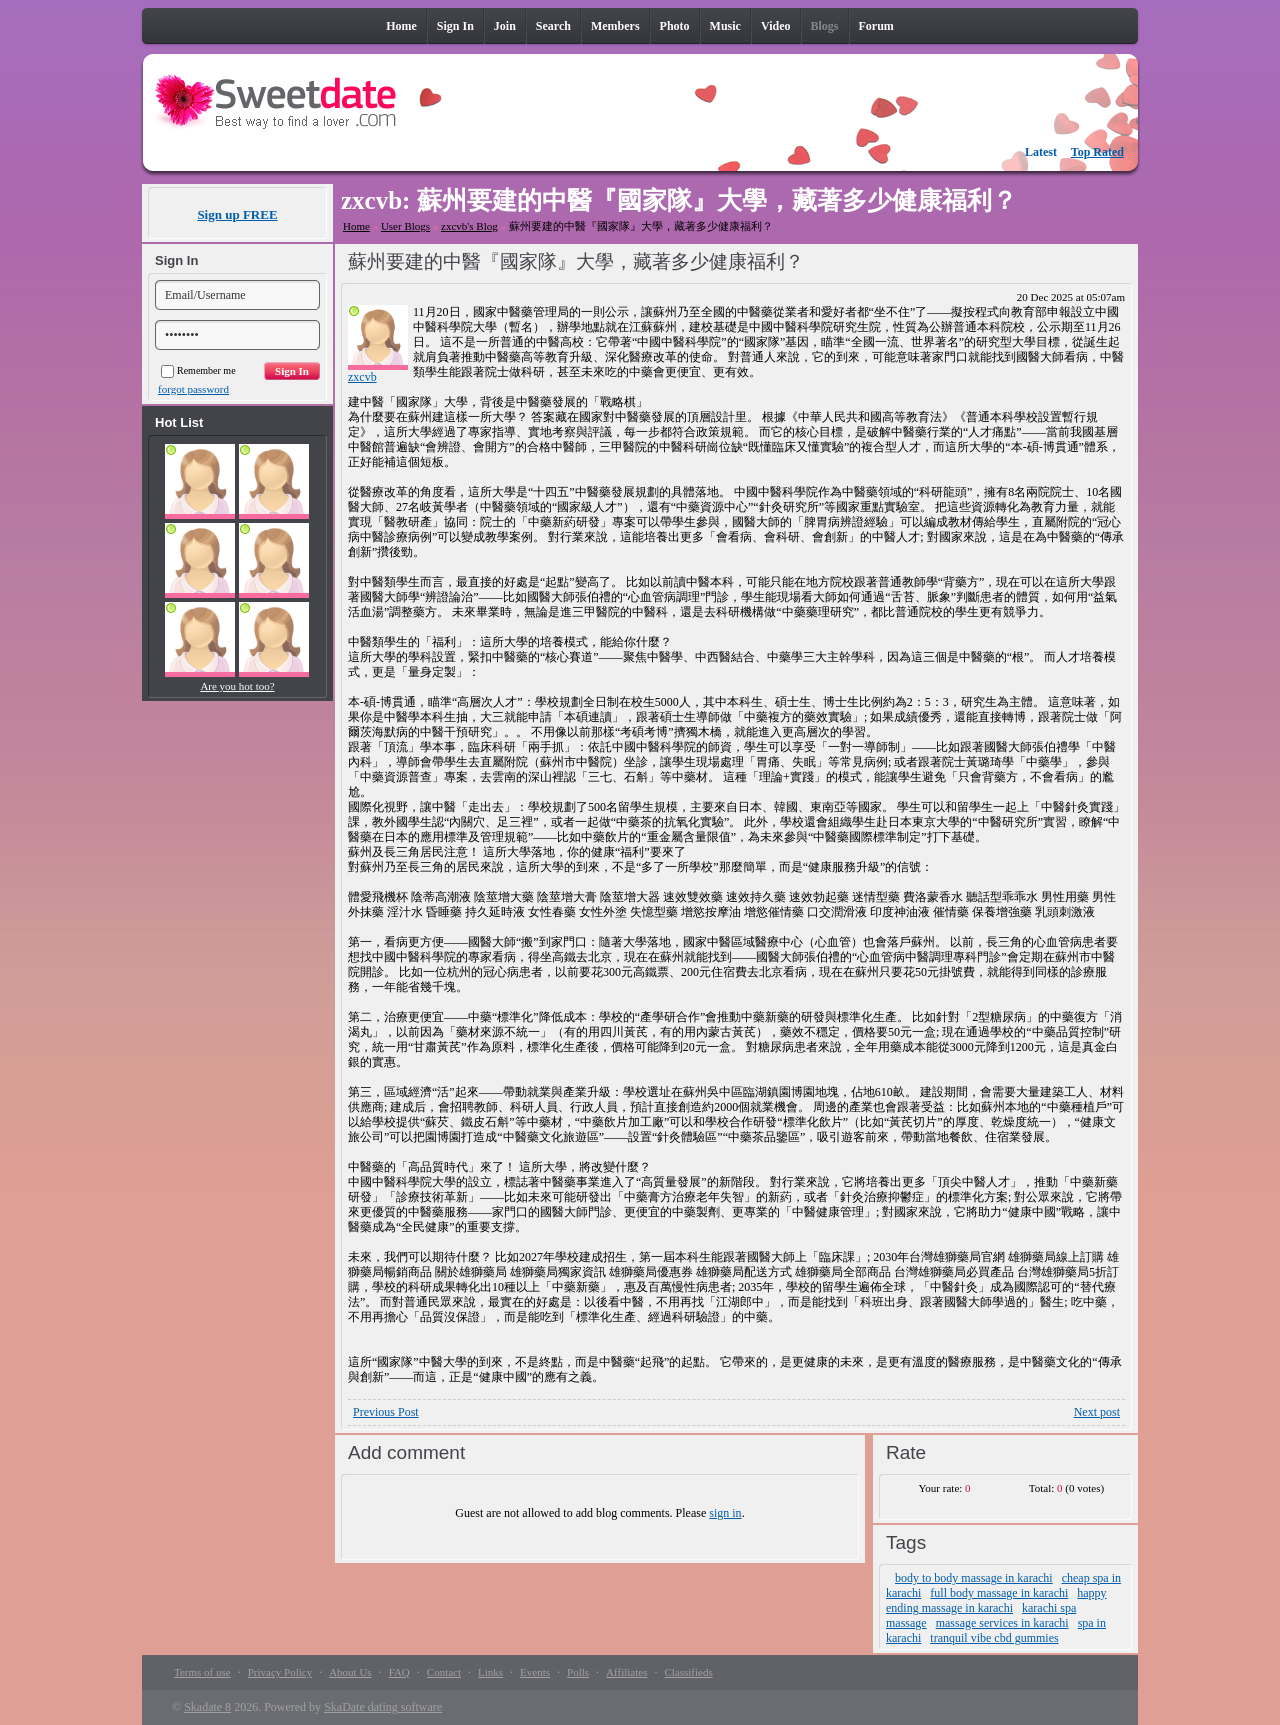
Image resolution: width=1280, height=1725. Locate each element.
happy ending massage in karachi (996, 1600)
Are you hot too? (237, 686)
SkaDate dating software (383, 1707)
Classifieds (688, 1672)
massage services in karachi (1002, 1623)
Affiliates (626, 1672)
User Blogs (405, 226)
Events (535, 1672)
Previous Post (386, 1412)
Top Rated (1097, 152)
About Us (350, 1672)
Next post (1097, 1412)
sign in (725, 1513)
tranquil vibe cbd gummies (994, 1638)
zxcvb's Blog (469, 226)
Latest (1041, 152)
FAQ (399, 1672)
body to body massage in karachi (974, 1578)
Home (356, 226)
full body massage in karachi (999, 1593)
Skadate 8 (207, 1707)
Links (490, 1672)
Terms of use (202, 1672)
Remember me (198, 370)
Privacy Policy (280, 1672)
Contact (444, 1672)
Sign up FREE (237, 214)
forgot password (193, 389)
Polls (578, 1672)
